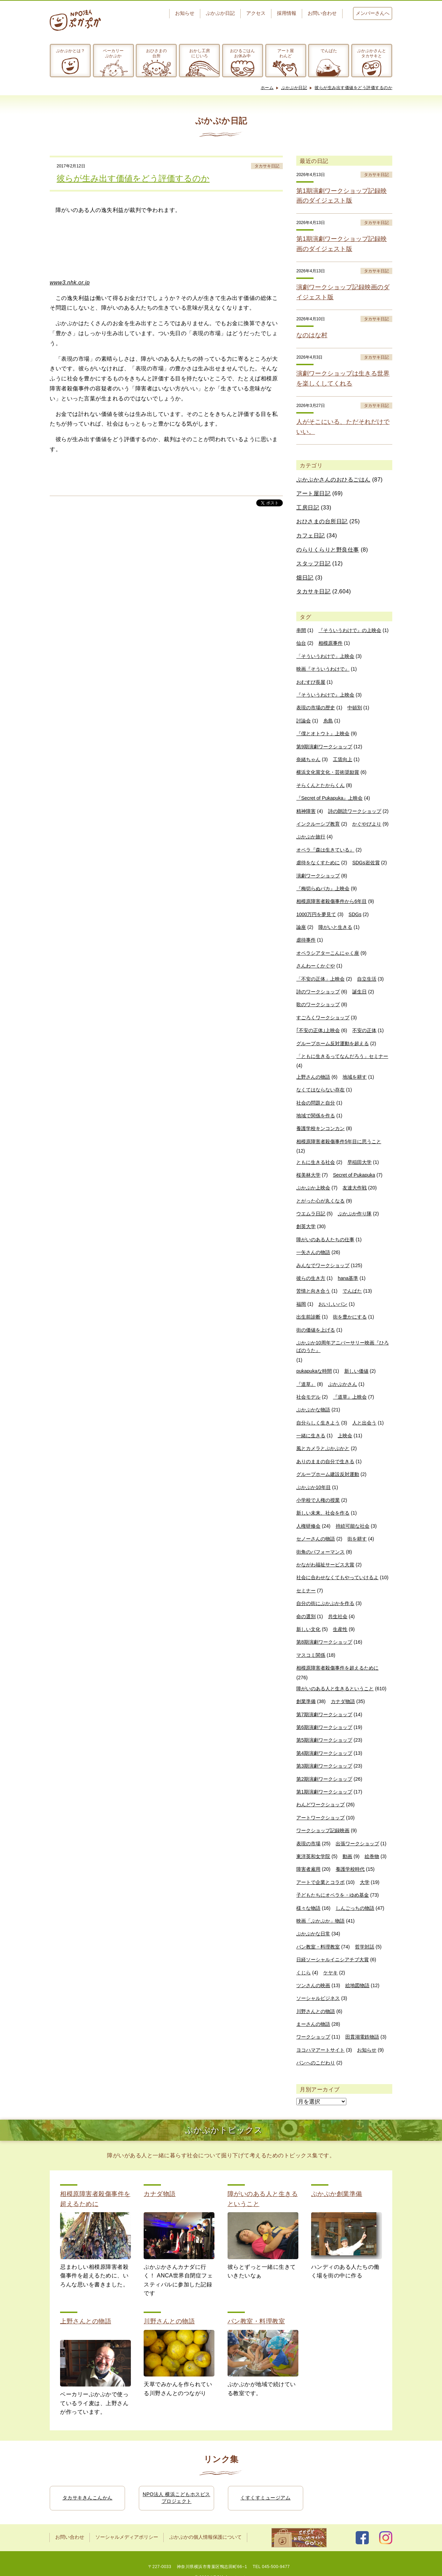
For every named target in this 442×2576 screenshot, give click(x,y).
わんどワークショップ (320, 1804)
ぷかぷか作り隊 (355, 1213)
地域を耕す (355, 1077)
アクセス (256, 13)
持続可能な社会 (352, 1526)
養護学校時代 (350, 1869)
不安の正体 (364, 1030)
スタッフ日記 (313, 563)
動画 (347, 1856)
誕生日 (359, 991)
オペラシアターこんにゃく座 (327, 953)
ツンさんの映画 (313, 1985)
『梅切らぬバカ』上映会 (322, 888)
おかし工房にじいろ (199, 53)
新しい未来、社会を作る (322, 1513)
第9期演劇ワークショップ (324, 746)
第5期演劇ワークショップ (324, 1740)
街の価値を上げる (315, 1330)
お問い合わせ (322, 13)
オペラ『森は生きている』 (325, 850)
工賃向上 (342, 759)
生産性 (340, 1629)
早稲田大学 (359, 1162)
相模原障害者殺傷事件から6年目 (331, 901)
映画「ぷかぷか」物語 (320, 1921)
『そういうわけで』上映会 (325, 695)
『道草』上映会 (350, 1397)
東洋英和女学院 (313, 1856)
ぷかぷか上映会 (313, 1187)
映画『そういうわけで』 (322, 669)
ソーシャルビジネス (318, 1998)
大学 (364, 1882)
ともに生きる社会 (315, 1162)
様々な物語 (308, 1908)
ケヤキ (330, 1972)
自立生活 (366, 979)
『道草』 (306, 1384)
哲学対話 (364, 1947)
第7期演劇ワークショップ (324, 1714)
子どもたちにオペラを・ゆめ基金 (332, 1895)
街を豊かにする (350, 1317)
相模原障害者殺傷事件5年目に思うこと (338, 1141)
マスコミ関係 (310, 1655)
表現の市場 (308, 1843)
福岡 (301, 1304)
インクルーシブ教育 (318, 824)
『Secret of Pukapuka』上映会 (329, 798)
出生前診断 (308, 1317)
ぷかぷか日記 (220, 13)
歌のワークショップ (318, 1004)
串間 (301, 630)
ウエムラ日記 (310, 1213)
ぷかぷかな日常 (313, 1933)
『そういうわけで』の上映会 (349, 630)
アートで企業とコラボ (320, 1882)
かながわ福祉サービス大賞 (325, 1564)
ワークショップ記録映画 (322, 1830)
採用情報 (286, 13)
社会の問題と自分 (315, 1103)
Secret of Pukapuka (354, 1175)
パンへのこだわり (315, 2062)
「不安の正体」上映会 (320, 979)
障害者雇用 (308, 1869)
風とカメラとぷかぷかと (322, 1448)
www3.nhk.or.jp (70, 282)
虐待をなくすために (318, 862)
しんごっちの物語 (355, 1908)
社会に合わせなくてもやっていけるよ (337, 1577)
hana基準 (348, 1278)
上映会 (345, 1435)
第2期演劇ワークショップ (324, 1779)
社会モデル (308, 1397)
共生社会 (337, 1616)
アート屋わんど (285, 53)
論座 (301, 927)
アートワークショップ (320, 1817)
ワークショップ (313, 2037)
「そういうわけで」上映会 (325, 656)
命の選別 (306, 1616)
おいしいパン (332, 1304)
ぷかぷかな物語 (313, 1409)
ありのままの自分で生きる (325, 1461)
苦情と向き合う (313, 1291)
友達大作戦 (355, 1187)
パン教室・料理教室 (318, 1947)
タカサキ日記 (266, 166)
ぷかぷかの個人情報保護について (205, 2537)
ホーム (267, 87)
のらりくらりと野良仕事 (327, 550)
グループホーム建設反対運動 (327, 1474)
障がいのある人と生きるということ (335, 1688)
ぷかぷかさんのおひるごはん (333, 480)
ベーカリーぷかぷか (113, 53)
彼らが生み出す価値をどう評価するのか (353, 87)
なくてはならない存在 (320, 1089)
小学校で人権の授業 (318, 1500)
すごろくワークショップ (322, 1017)
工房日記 (307, 508)
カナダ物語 (343, 1701)
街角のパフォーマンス (320, 1552)
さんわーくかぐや (315, 966)
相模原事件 (330, 643)
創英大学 (306, 1226)
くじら (303, 1972)
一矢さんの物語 (313, 1252)
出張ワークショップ (357, 1843)
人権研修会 (308, 1526)
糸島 (328, 720)
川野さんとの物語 (315, 2011)
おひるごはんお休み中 (242, 53)
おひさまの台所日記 (322, 521)
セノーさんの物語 (315, 1539)
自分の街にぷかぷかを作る (325, 1603)
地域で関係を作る (315, 1115)
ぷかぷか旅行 (310, 836)
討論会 (303, 720)
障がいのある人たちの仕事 (325, 1239)
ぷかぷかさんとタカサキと (371, 53)
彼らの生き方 (310, 1278)
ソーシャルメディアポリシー (126, 2537)
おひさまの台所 (156, 53)
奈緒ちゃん (308, 759)
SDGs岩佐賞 (365, 862)
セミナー (306, 1590)
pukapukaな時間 (314, 1371)
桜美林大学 (308, 1175)
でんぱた (328, 50)
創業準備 (306, 1701)
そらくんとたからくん (320, 785)
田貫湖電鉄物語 (362, 2037)
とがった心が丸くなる (320, 1201)
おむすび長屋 (310, 682)
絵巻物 (372, 1856)
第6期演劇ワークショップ (324, 1727)
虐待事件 (306, 940)
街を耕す (357, 1539)
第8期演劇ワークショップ (324, 1642)
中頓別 (354, 707)
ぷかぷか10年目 (313, 1487)
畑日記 (305, 578)
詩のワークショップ (318, 991)
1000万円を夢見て (316, 914)
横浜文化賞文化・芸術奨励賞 (327, 772)
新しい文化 (308, 1629)
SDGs (354, 914)
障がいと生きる (335, 927)
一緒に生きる (310, 1435)
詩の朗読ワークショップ (354, 811)
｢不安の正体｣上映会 (318, 1030)
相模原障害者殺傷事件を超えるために (337, 1668)
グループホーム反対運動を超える (332, 1043)
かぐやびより (366, 824)
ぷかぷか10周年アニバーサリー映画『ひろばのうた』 (342, 1346)
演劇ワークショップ (318, 875)
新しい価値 (356, 1371)
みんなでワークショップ (322, 1265)
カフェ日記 (310, 535)
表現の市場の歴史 (315, 707)
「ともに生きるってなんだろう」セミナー (342, 1056)
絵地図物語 (357, 1985)
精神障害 (306, 811)
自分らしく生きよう (318, 1423)
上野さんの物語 (313, 1077)
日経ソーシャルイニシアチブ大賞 (332, 1959)
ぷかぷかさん (342, 1384)
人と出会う (364, 1423)
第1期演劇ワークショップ (324, 1792)
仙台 (301, 643)
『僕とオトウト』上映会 (322, 733)
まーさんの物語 (313, 2024)
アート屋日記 (313, 493)
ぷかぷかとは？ (70, 50)
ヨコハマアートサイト (320, 2050)
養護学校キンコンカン (320, 1128)
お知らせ (184, 13)
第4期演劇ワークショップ (324, 1753)
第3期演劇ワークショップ (324, 1766)
